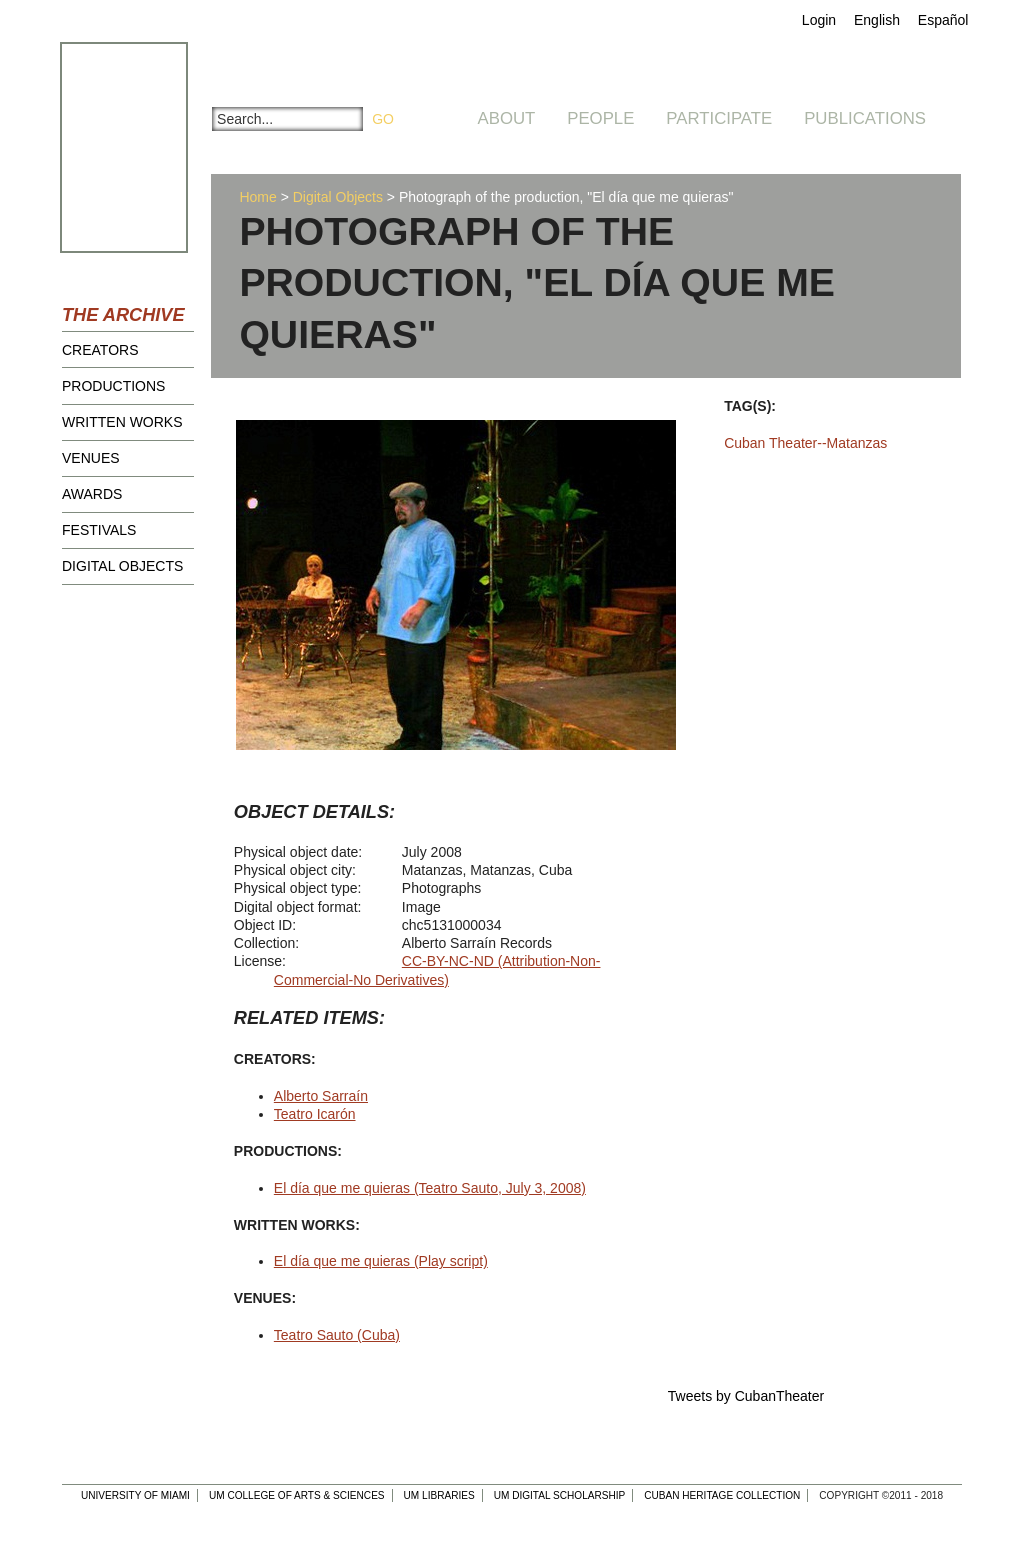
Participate (719, 118)
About (507, 118)
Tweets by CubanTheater (746, 1396)
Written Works (122, 422)
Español (943, 20)
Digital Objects (122, 566)
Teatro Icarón (315, 1114)
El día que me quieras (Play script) (381, 1261)
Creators (100, 350)
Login (819, 20)
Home (257, 197)
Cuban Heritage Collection (722, 1495)
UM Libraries (439, 1495)
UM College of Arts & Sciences (297, 1495)
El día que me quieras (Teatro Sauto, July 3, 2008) (430, 1188)
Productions (113, 386)
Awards (92, 494)
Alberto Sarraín (321, 1096)
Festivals (99, 530)
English (877, 20)
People (600, 118)
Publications (865, 118)
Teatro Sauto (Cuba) (337, 1335)
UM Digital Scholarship (560, 1495)
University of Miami (135, 1495)
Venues (91, 458)
